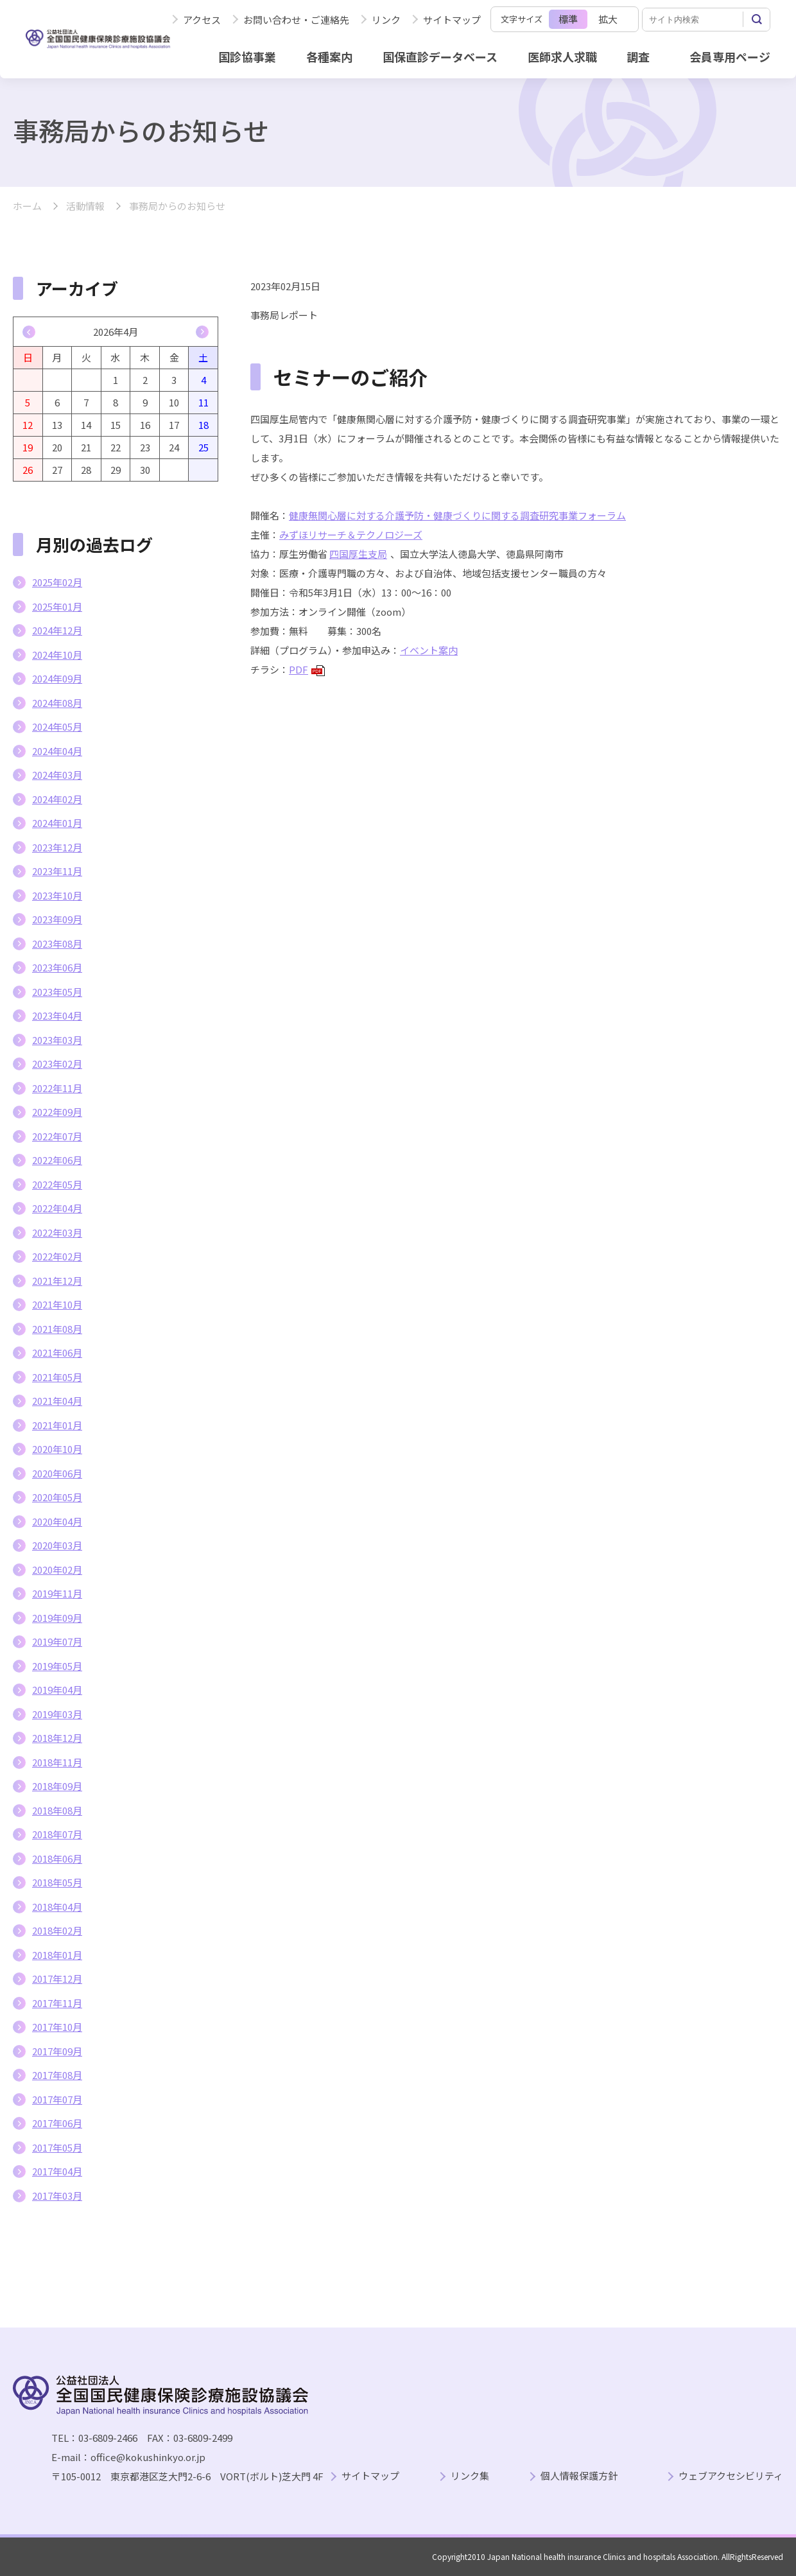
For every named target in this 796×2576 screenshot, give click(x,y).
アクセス (202, 19)
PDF (307, 669)
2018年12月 (57, 1738)
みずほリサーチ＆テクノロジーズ (350, 534)
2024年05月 (57, 726)
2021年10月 (57, 1304)
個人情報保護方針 (579, 2476)
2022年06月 (57, 1160)
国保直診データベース (440, 56)
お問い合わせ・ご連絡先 (296, 19)
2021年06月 (57, 1352)
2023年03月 (57, 1040)
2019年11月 (57, 1593)
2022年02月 (57, 1256)
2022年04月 (57, 1208)
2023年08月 (57, 943)
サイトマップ (452, 19)
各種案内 (329, 56)
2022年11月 (57, 1088)
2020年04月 (57, 1521)
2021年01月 (57, 1425)
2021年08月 (57, 1329)
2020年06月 (57, 1473)
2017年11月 (57, 2003)
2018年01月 (57, 1955)
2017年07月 (57, 2099)
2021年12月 (57, 1280)
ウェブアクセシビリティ (731, 2476)
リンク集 (470, 2476)
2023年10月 (57, 895)
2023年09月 (57, 919)
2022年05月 (57, 1184)
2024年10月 (57, 654)
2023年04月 (57, 1015)
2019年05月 (57, 1666)
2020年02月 (57, 1569)
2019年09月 (57, 1617)
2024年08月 (57, 702)
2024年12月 (57, 630)
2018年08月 (57, 1810)
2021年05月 (57, 1377)
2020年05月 (57, 1497)
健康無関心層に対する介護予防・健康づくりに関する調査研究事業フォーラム (457, 515)
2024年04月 (57, 751)
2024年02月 (57, 799)
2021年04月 (57, 1400)
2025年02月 (57, 582)
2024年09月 (57, 678)
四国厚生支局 (358, 554)
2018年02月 (57, 1930)
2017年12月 (57, 1978)
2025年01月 (57, 606)
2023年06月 (57, 967)
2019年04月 (57, 1689)
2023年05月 (57, 991)
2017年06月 (57, 2123)
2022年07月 (57, 1136)
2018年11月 (57, 1762)
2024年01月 (57, 823)
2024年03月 (57, 774)
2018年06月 (57, 1858)
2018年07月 (57, 1834)
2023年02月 (57, 1063)
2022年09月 (57, 1111)
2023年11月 (57, 871)
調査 (638, 56)
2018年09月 (57, 1786)
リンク (386, 19)
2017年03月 (57, 2195)
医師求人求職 (562, 56)
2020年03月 (57, 1545)
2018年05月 (57, 1882)
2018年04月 (57, 1906)
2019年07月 (57, 1641)
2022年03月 (57, 1232)
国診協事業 (247, 56)
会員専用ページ (729, 56)
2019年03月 (57, 1714)
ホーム (27, 206)
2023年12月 (57, 847)
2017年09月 (57, 2051)
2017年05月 (57, 2147)
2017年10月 (57, 2026)
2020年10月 (57, 1449)
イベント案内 (429, 650)
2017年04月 (57, 2171)
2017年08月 (57, 2075)
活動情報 (85, 206)
